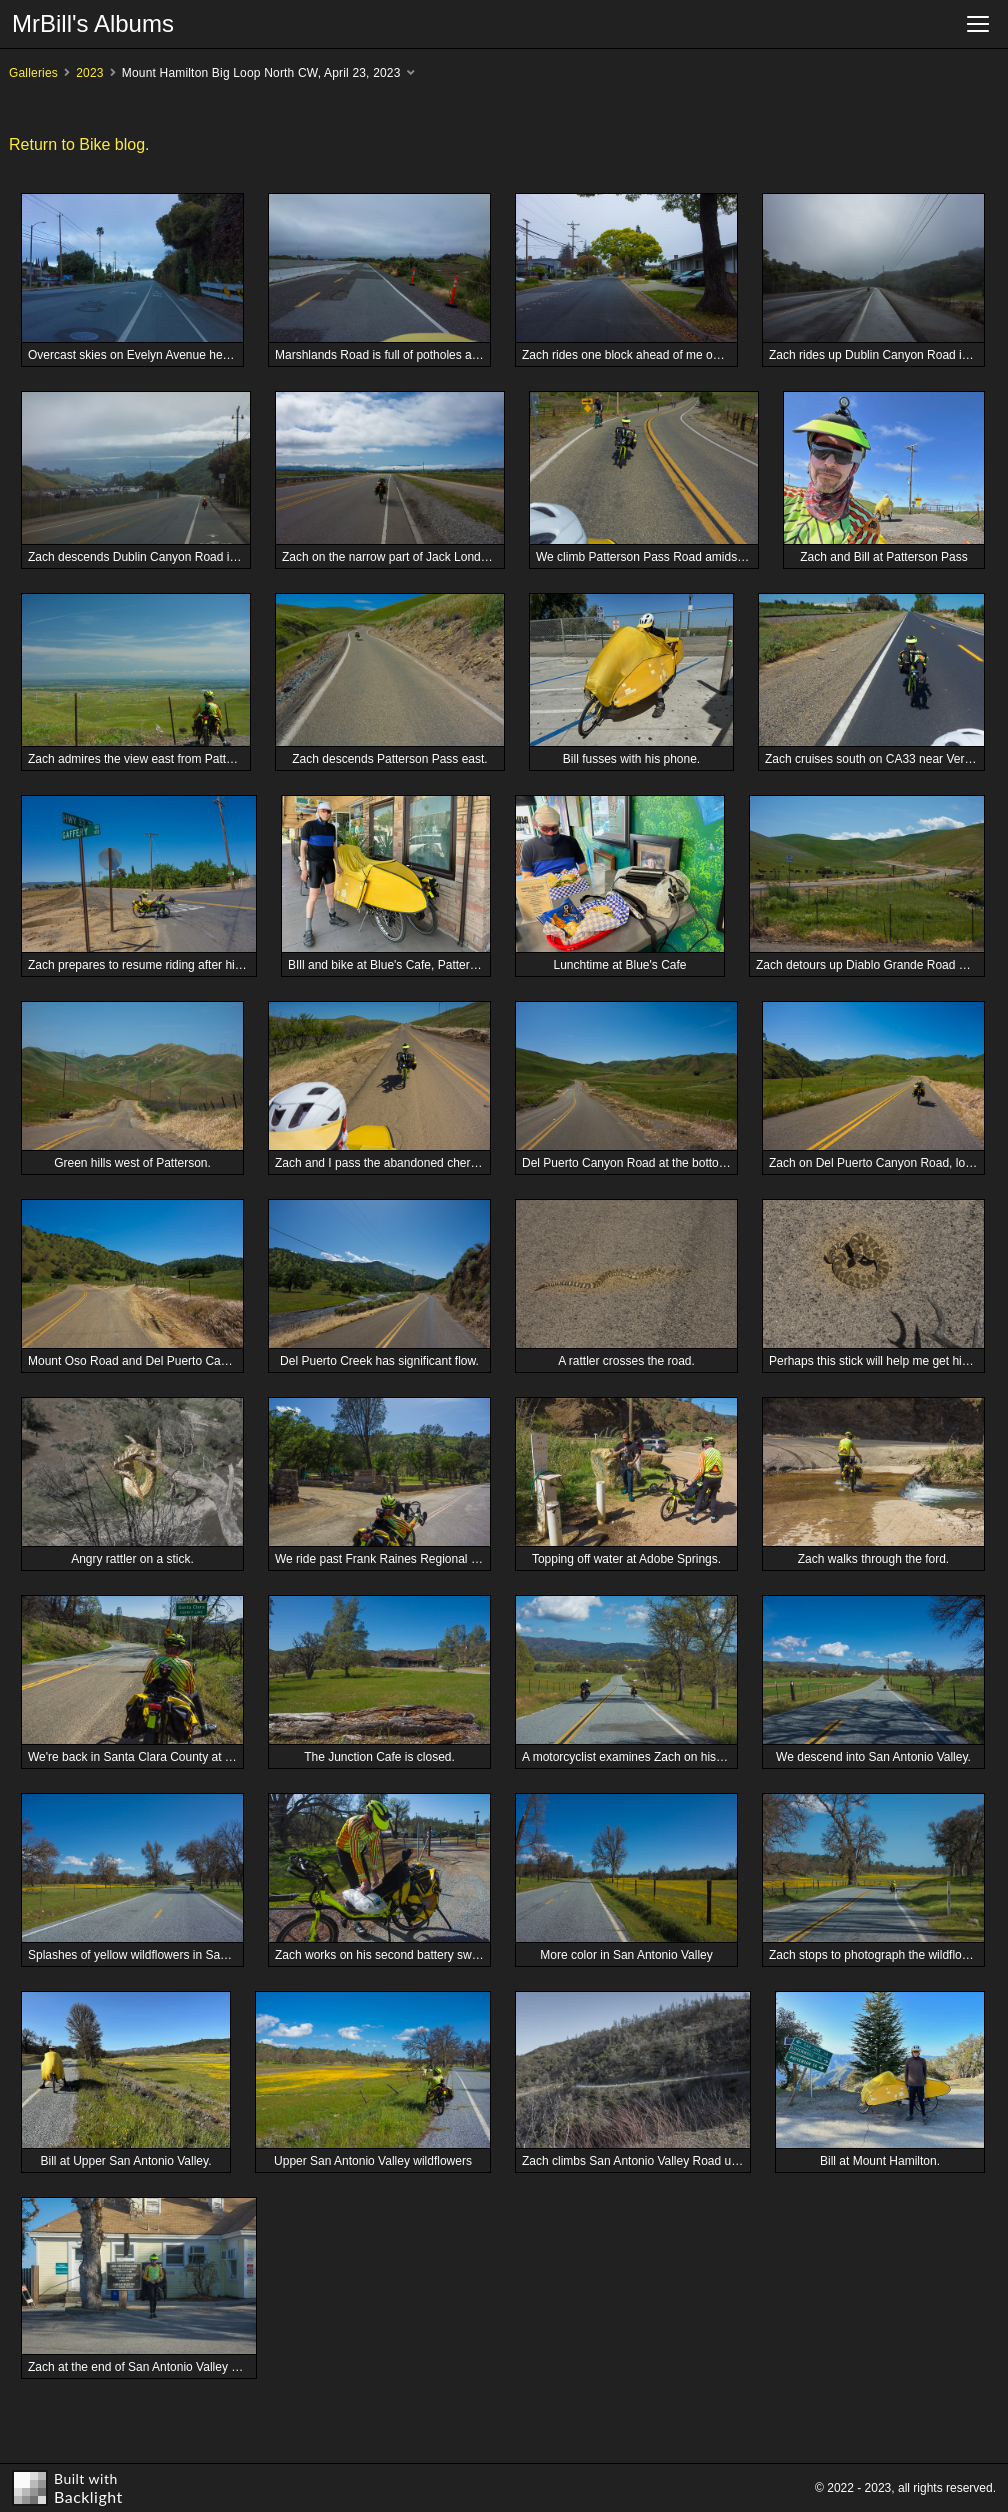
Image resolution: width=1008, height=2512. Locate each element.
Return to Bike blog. (79, 144)
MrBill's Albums (93, 23)
